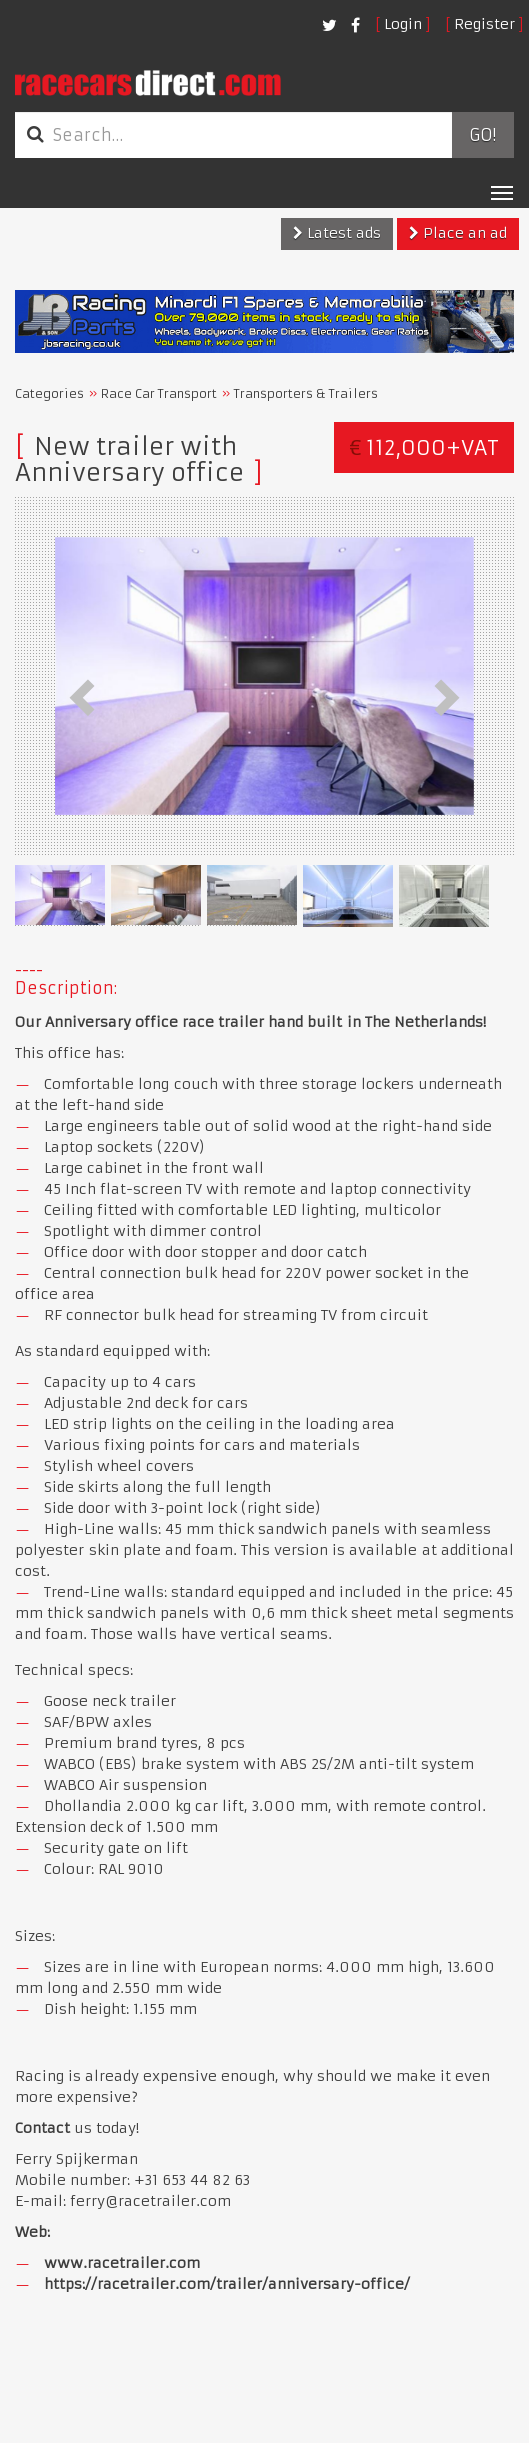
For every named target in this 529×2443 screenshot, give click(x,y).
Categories (49, 393)
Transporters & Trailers (306, 393)
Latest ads (337, 233)
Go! (482, 135)
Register (484, 24)
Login (403, 24)
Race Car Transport (159, 393)
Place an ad (458, 233)
